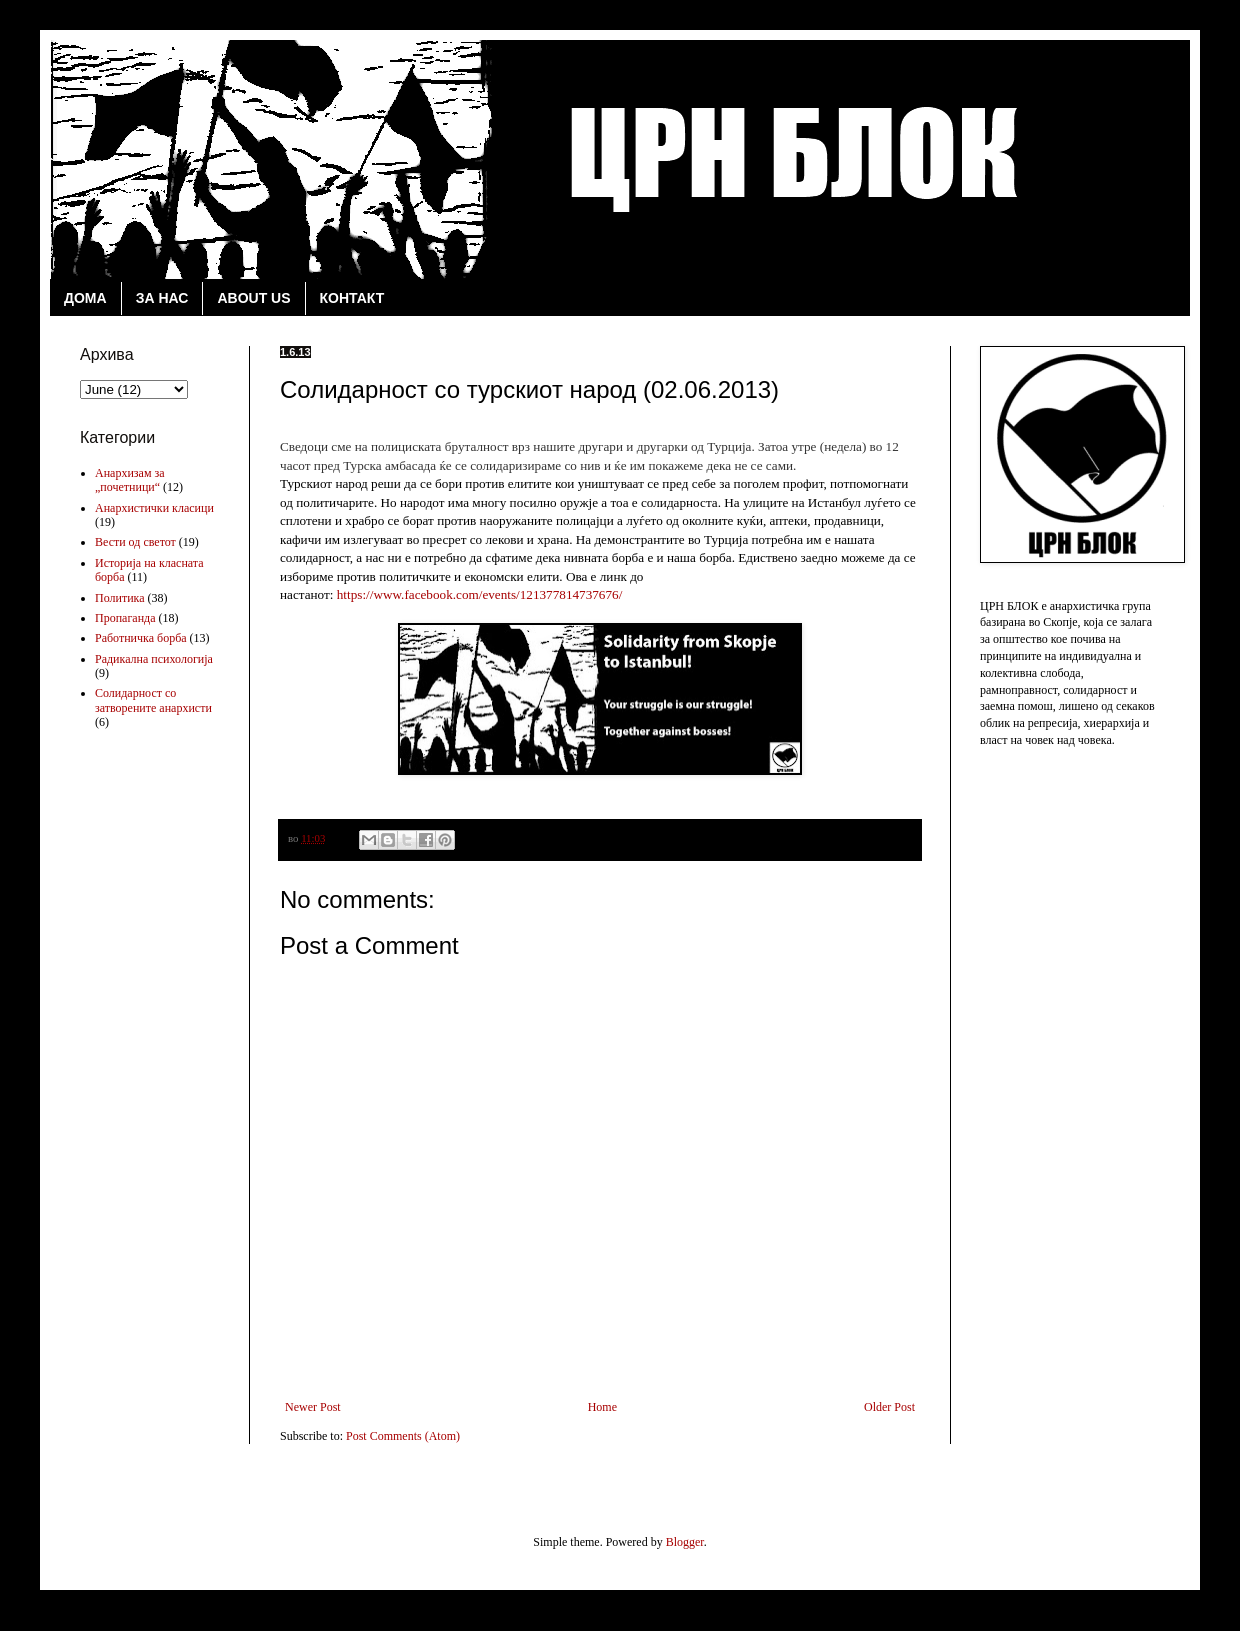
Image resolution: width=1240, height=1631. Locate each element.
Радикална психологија (154, 659)
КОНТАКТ (352, 298)
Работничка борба (141, 638)
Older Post (889, 1407)
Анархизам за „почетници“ (130, 480)
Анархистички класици (154, 508)
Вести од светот (135, 542)
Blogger (685, 1542)
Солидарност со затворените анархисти (153, 700)
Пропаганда (125, 618)
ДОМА (85, 298)
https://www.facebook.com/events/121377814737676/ (480, 594)
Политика (120, 598)
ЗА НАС (162, 298)
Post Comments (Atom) (403, 1436)
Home (602, 1407)
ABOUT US (253, 298)
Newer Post (313, 1407)
